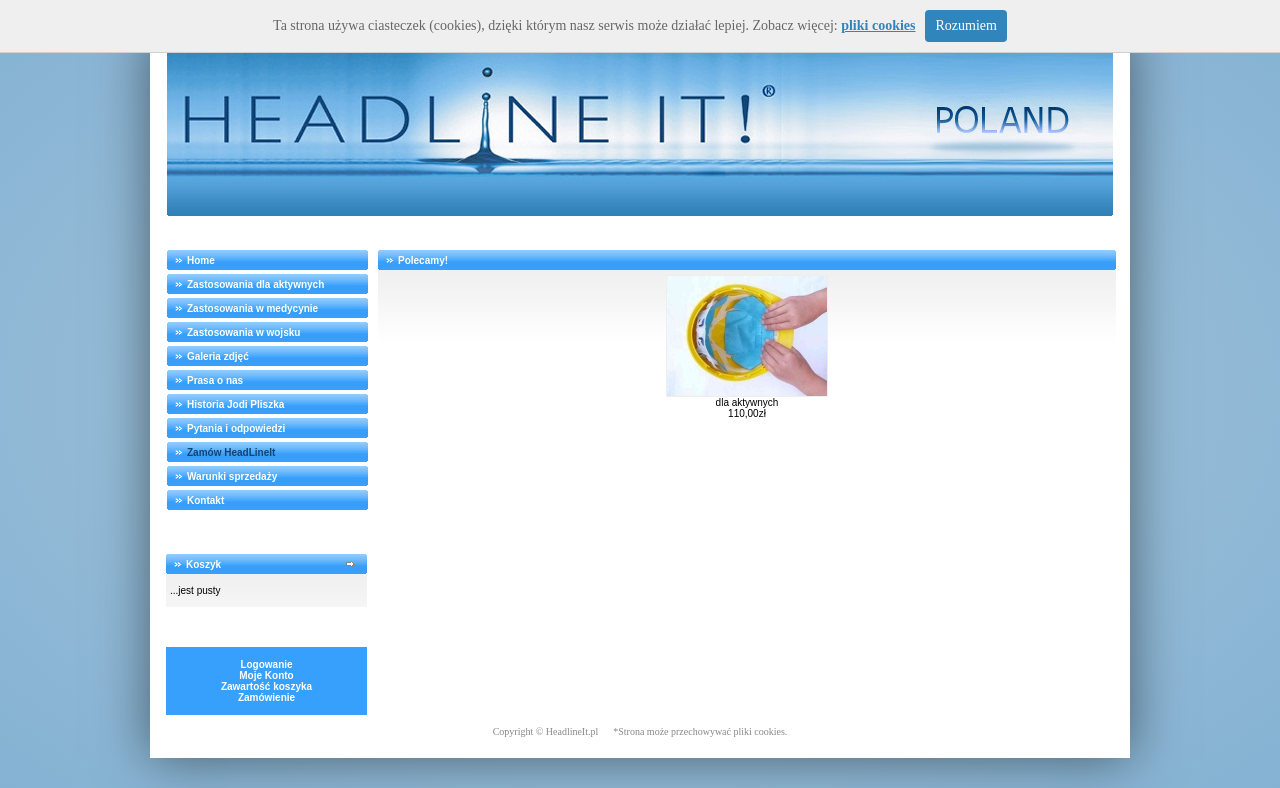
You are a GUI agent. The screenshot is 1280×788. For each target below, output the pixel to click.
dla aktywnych (747, 402)
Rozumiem (965, 25)
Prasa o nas (215, 380)
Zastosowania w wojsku (243, 332)
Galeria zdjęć (218, 356)
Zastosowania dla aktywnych (255, 284)
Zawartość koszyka (266, 686)
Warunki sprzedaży (232, 476)
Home (201, 260)
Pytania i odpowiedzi (236, 428)
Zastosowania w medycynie (252, 308)
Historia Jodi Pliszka (235, 404)
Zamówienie (266, 697)
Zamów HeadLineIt (231, 452)
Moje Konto (266, 675)
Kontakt (205, 500)
